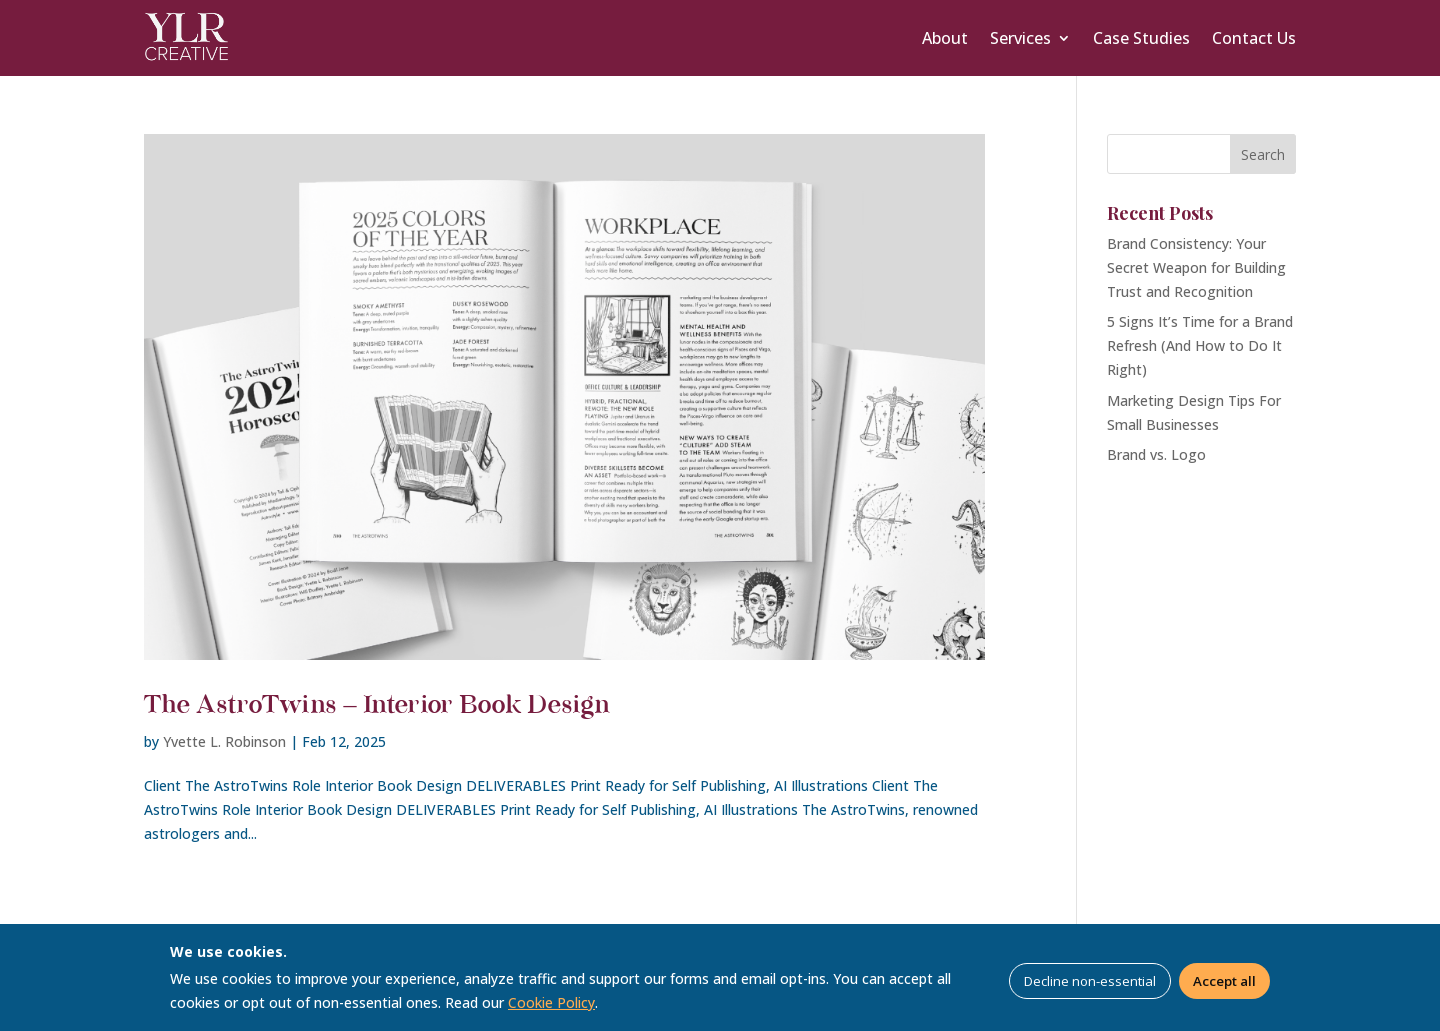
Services (1020, 38)
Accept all (1224, 981)
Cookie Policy (551, 1002)
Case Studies (1141, 38)
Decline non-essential (1090, 981)
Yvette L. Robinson (224, 741)
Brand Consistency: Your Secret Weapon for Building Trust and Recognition (1196, 267)
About (945, 38)
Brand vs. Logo (1156, 454)
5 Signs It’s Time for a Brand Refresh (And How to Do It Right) (1200, 345)
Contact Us (1254, 38)
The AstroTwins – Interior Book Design (377, 705)
